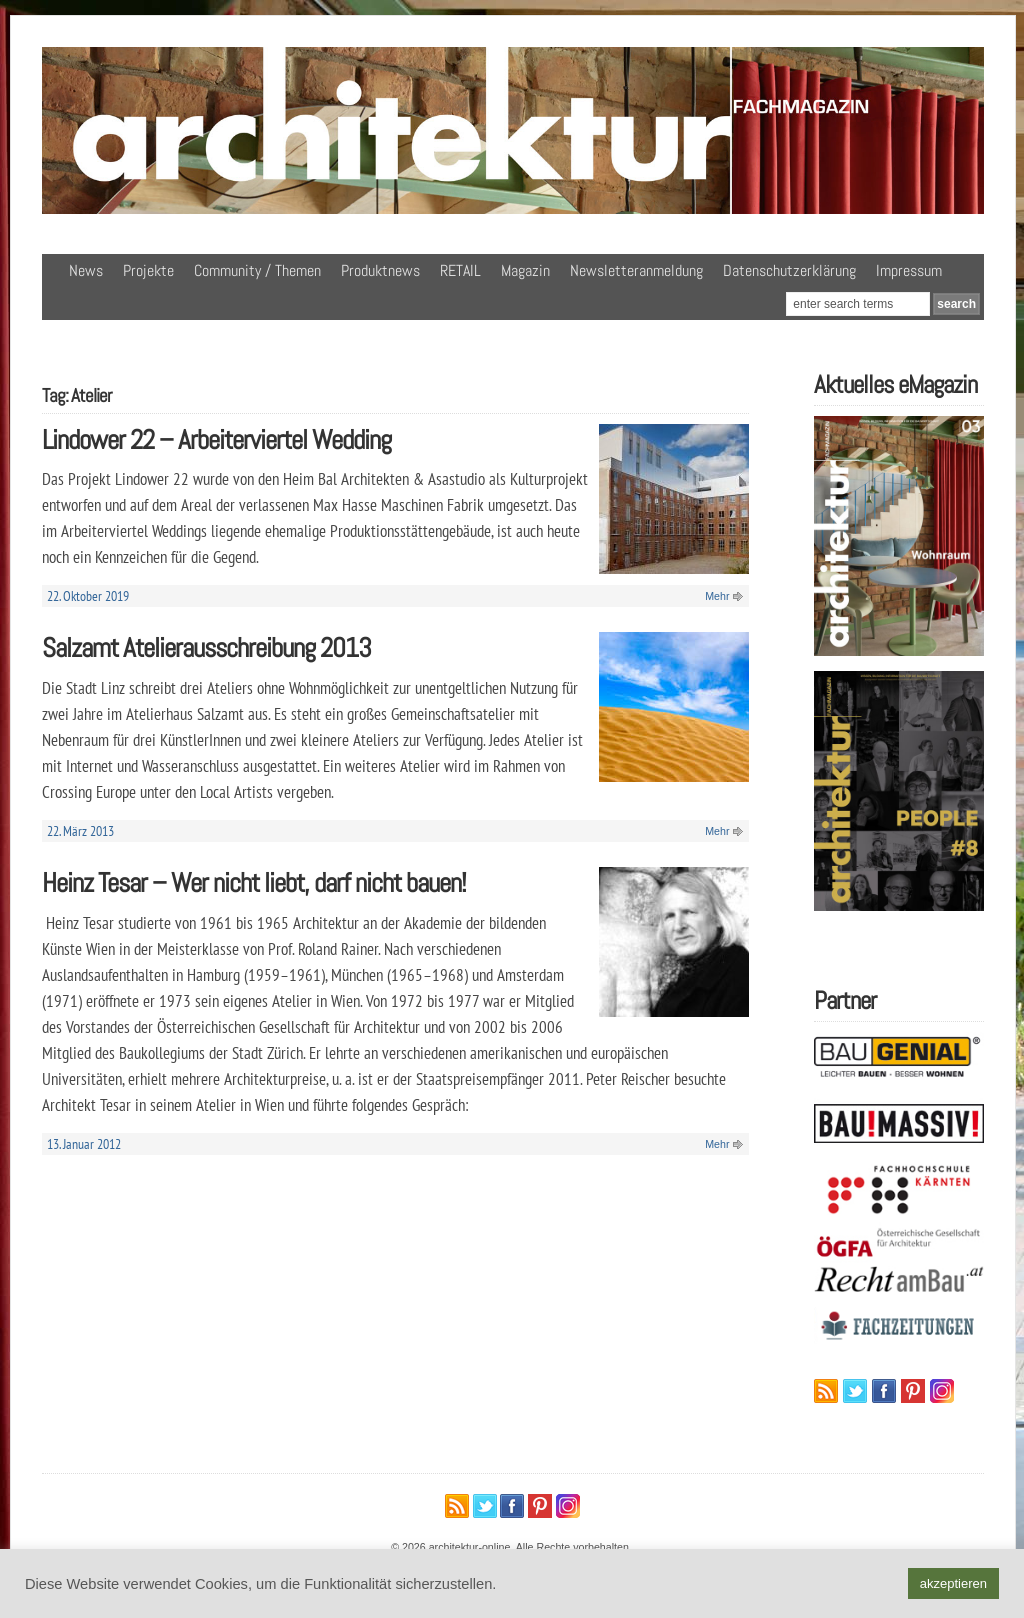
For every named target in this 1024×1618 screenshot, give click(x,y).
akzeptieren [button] (953, 1583)
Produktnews (380, 270)
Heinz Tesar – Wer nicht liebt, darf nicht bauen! (254, 882)
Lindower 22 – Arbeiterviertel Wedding (216, 439)
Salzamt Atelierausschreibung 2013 (206, 647)
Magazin (525, 270)
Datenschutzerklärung (789, 270)
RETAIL (460, 270)
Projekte (148, 270)
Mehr (717, 596)
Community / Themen (257, 270)
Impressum (909, 270)
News (86, 270)
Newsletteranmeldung (636, 270)
